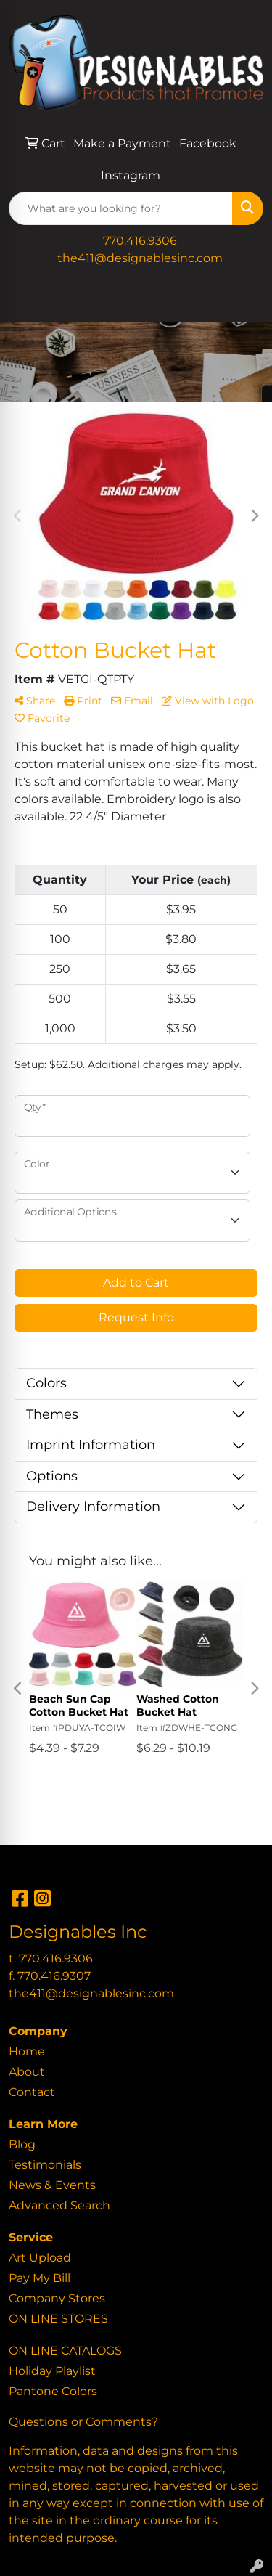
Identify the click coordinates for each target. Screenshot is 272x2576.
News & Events (52, 2185)
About (27, 2072)
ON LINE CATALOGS (65, 2350)
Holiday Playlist (52, 2371)
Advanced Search (59, 2205)
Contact (32, 2092)
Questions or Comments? (83, 2422)
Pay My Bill (39, 2278)
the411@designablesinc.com (140, 258)
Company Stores (57, 2298)
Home (27, 2051)
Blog (22, 2144)
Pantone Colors (53, 2391)
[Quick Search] (121, 208)
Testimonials (45, 2165)
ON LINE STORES (58, 2319)
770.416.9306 (140, 241)
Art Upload (40, 2258)
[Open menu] (242, 300)
